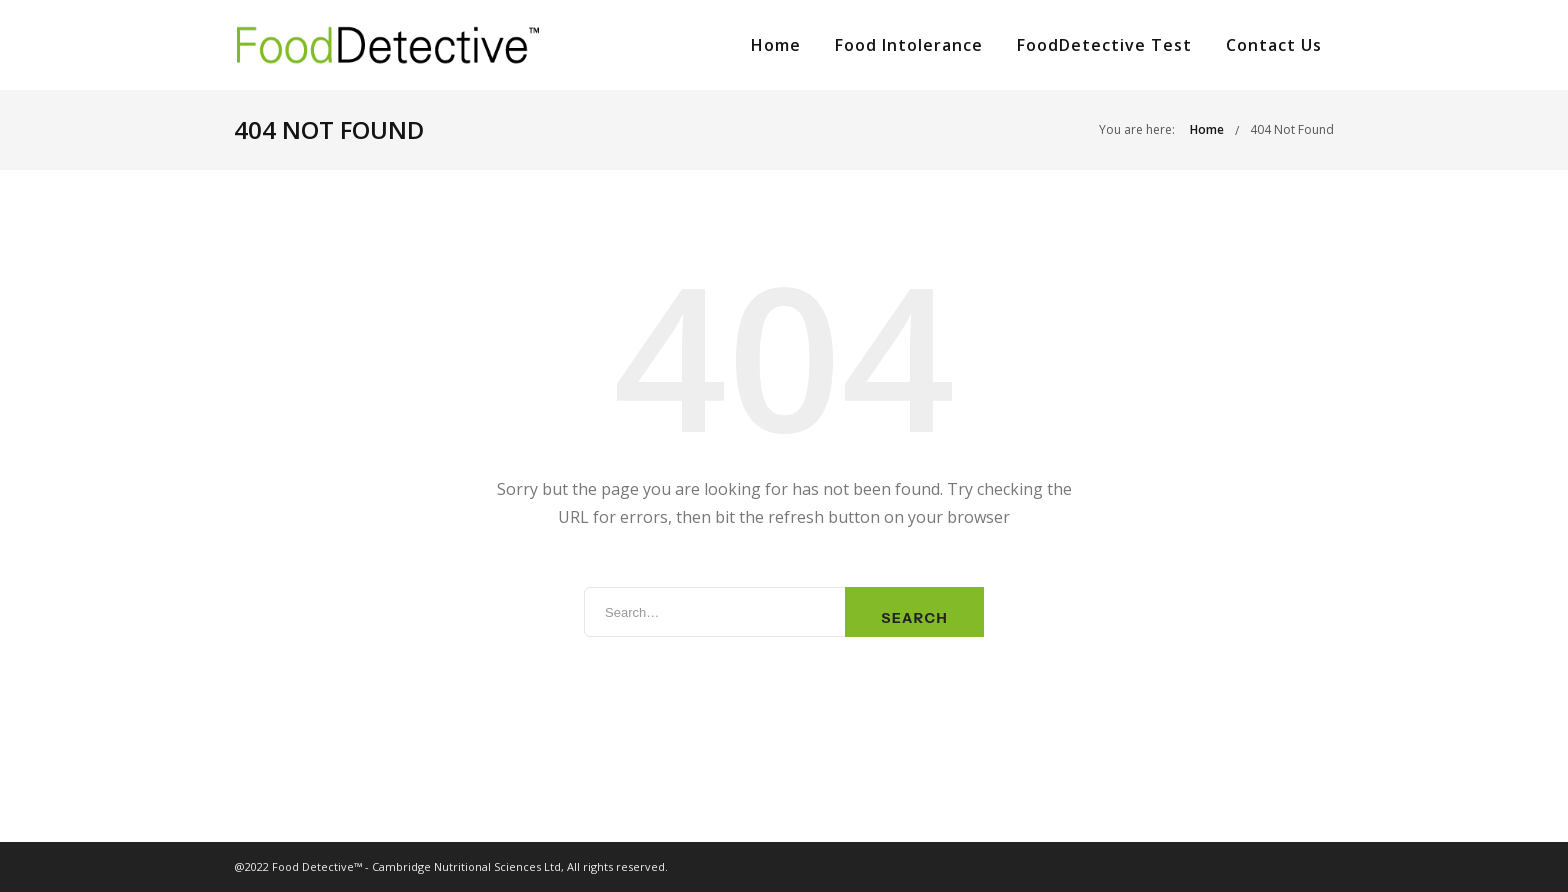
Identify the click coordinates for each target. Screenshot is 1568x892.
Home (776, 45)
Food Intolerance (909, 45)
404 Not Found (1292, 129)
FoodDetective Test (1104, 45)
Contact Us (1274, 45)
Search (914, 618)
